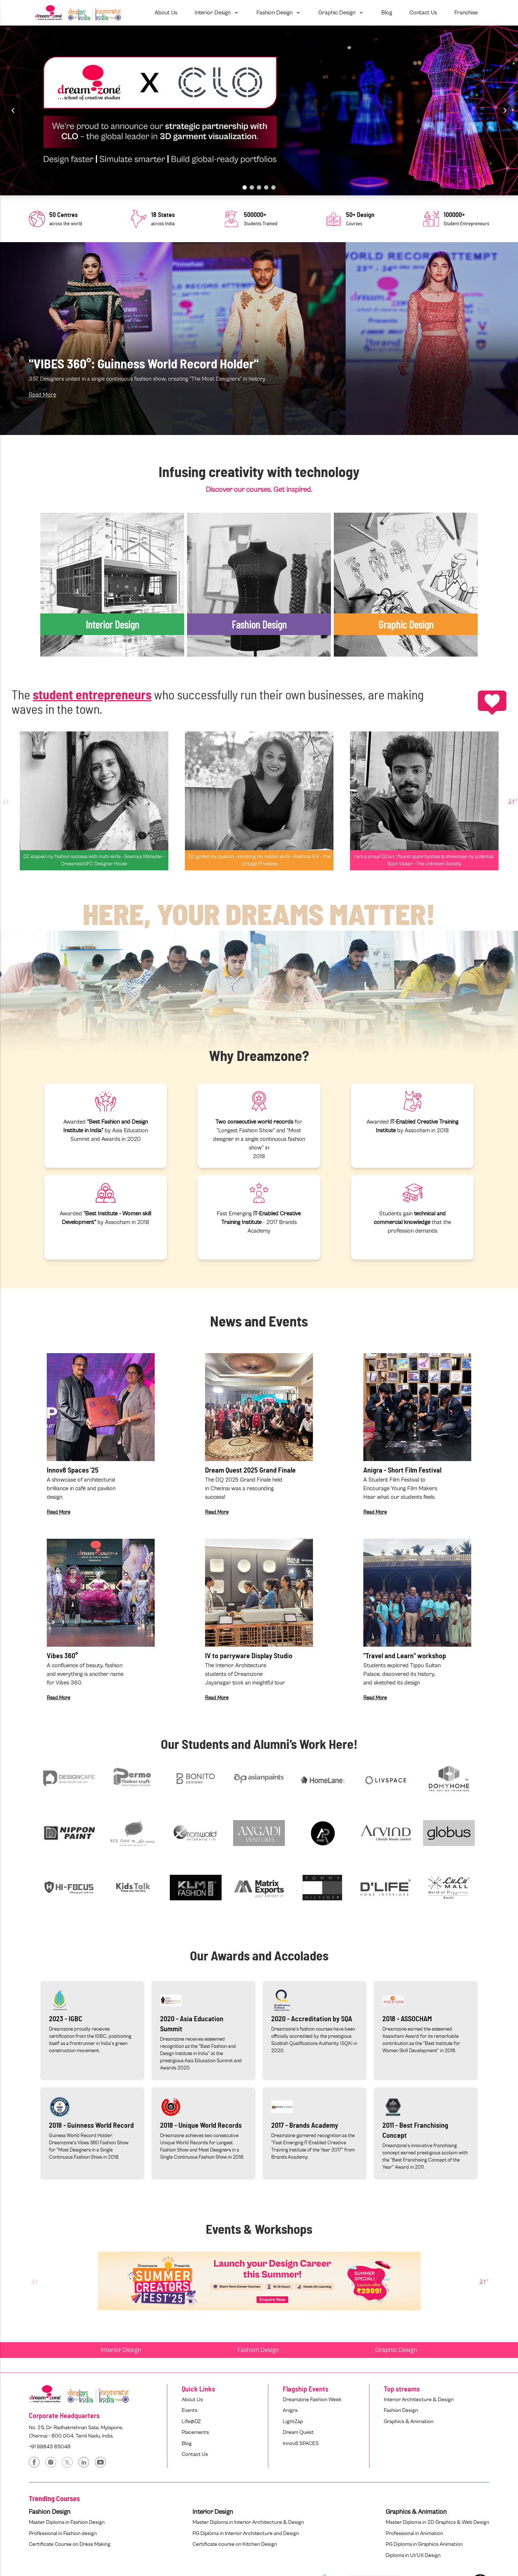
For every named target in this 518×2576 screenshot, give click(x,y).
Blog (187, 2443)
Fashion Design (258, 2350)
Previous (6, 800)
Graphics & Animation (408, 2421)
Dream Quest (298, 2432)
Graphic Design (396, 2350)
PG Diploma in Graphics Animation (424, 2544)
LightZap (293, 2421)
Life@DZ (191, 2421)
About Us (192, 2399)
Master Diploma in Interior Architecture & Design (248, 2522)
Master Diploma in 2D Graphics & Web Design (437, 2522)
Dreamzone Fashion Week (312, 2399)
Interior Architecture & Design (419, 2399)
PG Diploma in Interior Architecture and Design (245, 2533)
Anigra (290, 2410)
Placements (195, 2432)
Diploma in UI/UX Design (413, 2555)
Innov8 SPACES (301, 2443)
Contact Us (195, 2454)
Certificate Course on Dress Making (69, 2544)
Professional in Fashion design (63, 2533)
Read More (42, 395)
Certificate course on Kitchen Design (234, 2544)
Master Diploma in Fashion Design (67, 2522)
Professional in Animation (414, 2533)
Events (189, 2410)
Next (511, 800)
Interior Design (121, 2350)
